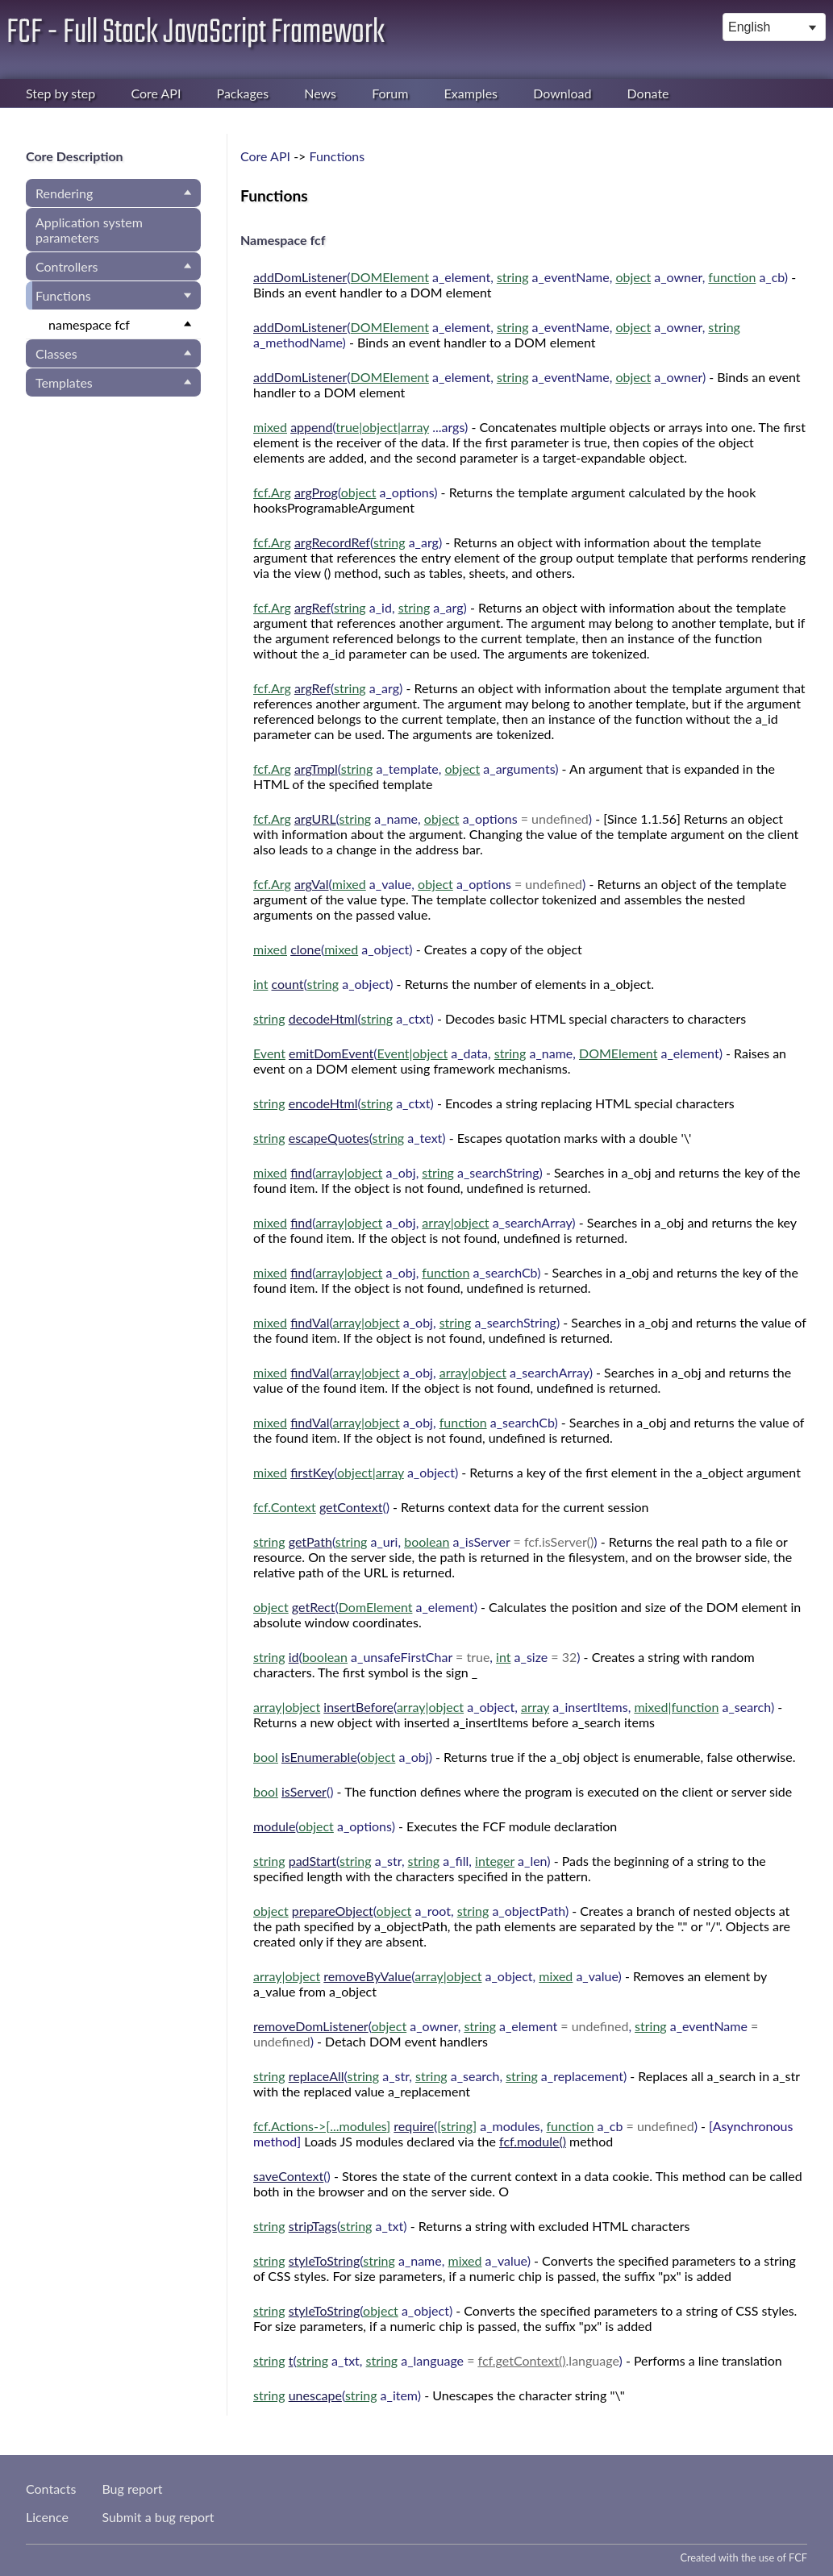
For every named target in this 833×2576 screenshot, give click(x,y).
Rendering (64, 193)
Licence (47, 2516)
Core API (156, 93)
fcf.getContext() (522, 2360)
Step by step (60, 93)
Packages (243, 93)
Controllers (66, 266)
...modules (358, 2126)
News (320, 93)
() (321, 1506)
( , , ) (479, 376)
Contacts (51, 2488)
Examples (471, 93)
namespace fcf (89, 324)
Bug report (132, 2488)
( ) (360, 426)
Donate (648, 93)
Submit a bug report (158, 2516)
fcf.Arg (272, 492)
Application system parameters (89, 229)
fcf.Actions (283, 2126)
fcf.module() (532, 2141)
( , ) (360, 607)
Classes (56, 353)
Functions (63, 295)
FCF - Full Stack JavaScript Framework (195, 33)
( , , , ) (520, 277)
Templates (64, 382)
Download (562, 93)
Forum (390, 93)
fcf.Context (284, 1506)
